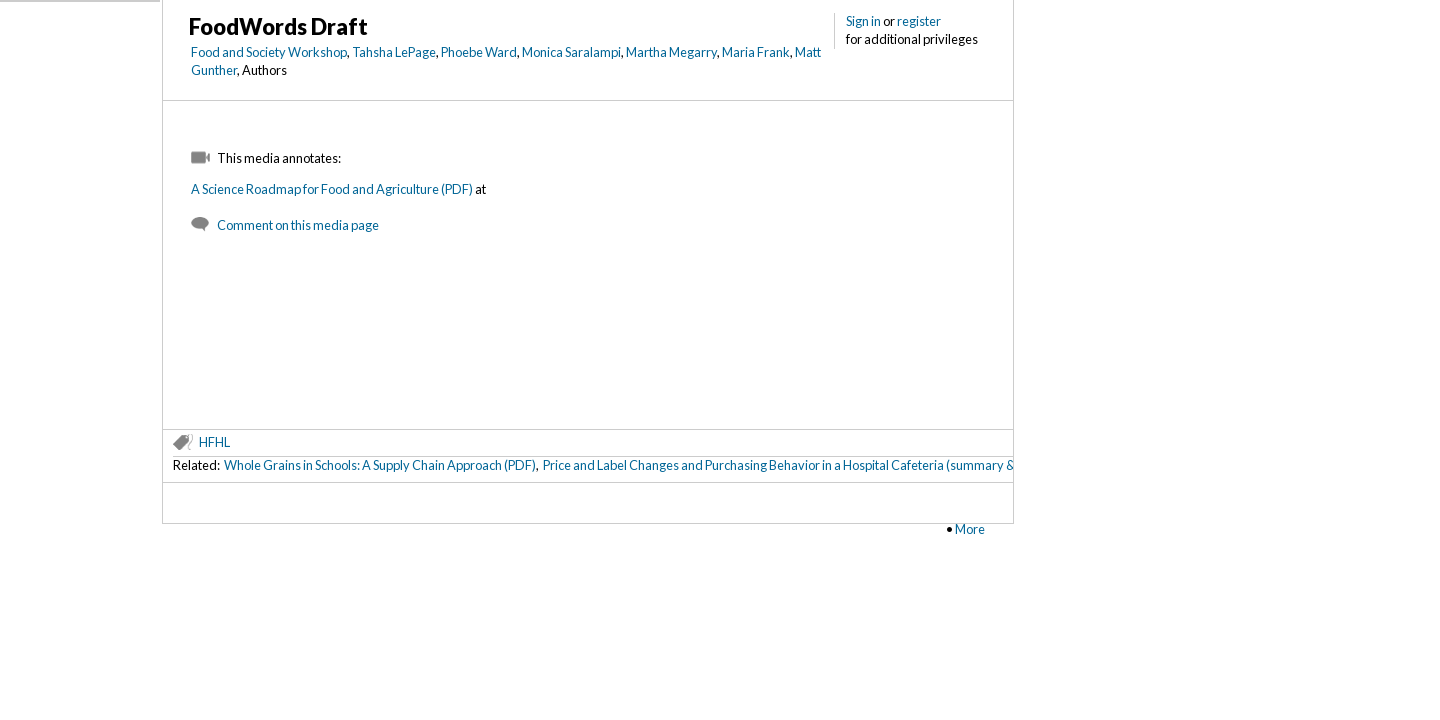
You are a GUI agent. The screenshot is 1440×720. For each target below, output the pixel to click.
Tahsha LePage (394, 52)
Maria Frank (756, 52)
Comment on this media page (298, 225)
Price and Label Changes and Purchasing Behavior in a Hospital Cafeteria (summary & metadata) (809, 465)
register (919, 21)
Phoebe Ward (479, 52)
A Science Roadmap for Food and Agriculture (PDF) (332, 189)
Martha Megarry (671, 52)
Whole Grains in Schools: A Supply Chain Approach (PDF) (380, 465)
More (970, 529)
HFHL (214, 442)
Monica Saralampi (571, 52)
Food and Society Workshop (269, 52)
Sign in (863, 21)
